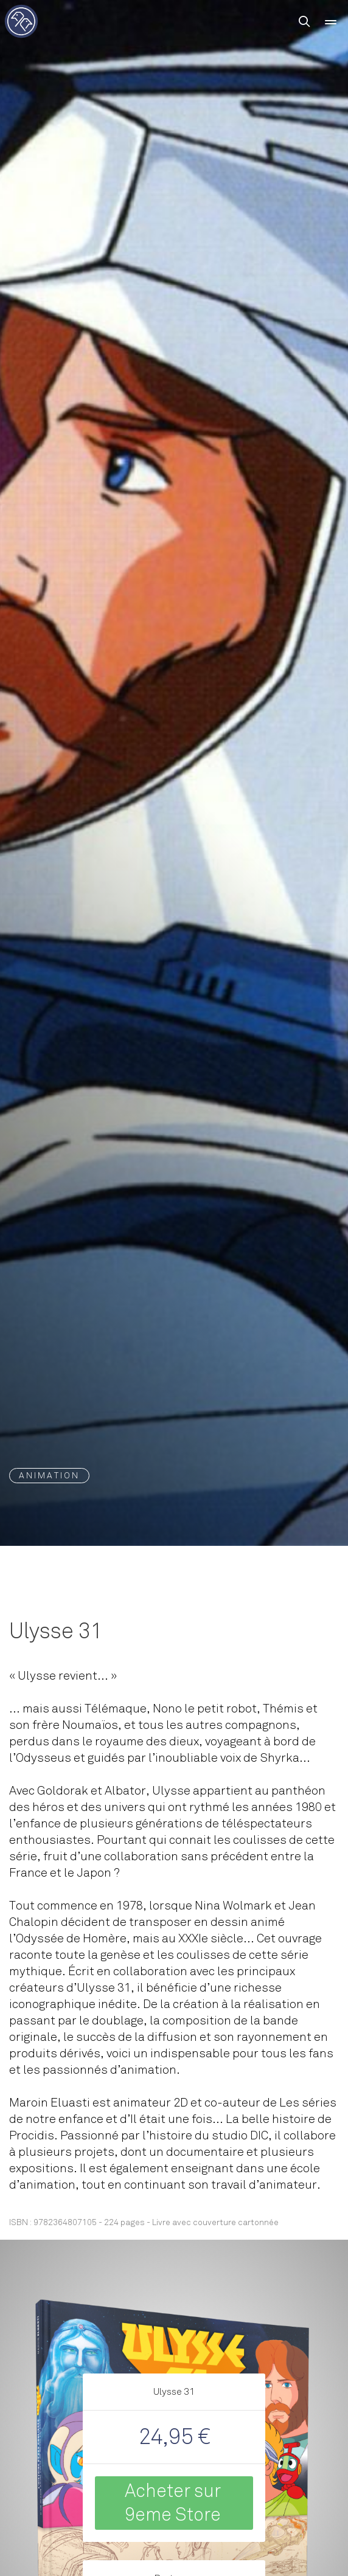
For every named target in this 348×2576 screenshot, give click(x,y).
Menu (330, 25)
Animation (49, 1475)
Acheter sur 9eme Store (173, 2503)
